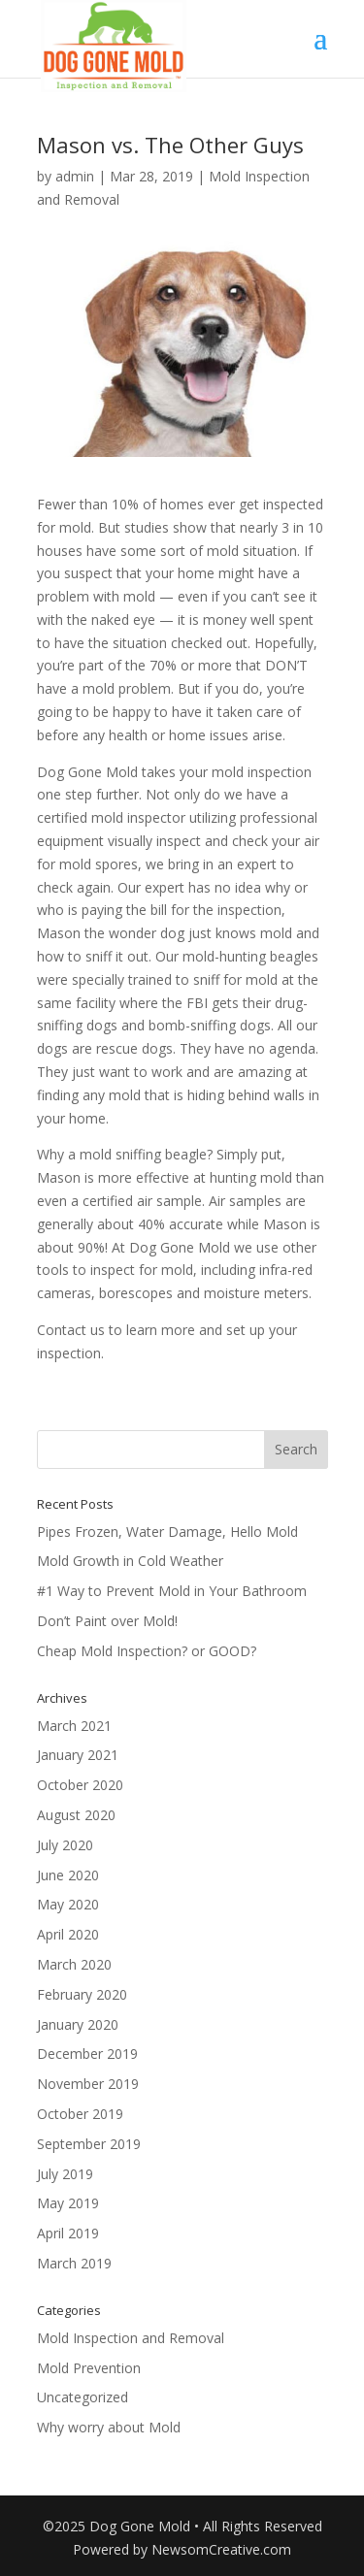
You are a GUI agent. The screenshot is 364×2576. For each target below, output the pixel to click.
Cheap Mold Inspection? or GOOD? (146, 1651)
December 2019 (87, 2053)
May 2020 (68, 1904)
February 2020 (82, 1994)
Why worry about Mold (109, 2427)
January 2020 (77, 2024)
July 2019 (65, 2174)
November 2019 (88, 2083)
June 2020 (68, 1875)
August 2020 (76, 1815)
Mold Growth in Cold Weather (130, 1560)
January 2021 (77, 1754)
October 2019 (80, 2113)
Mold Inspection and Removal (130, 2338)
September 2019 (89, 2144)
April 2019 (68, 2233)
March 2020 (74, 1964)
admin (74, 176)
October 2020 (80, 1785)
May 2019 (68, 2203)
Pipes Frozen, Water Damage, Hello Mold (167, 1531)
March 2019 (74, 2263)
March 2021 (74, 1725)
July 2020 (65, 1845)
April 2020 (68, 1934)
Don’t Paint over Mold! (107, 1621)
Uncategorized (82, 2397)
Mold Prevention (89, 2368)
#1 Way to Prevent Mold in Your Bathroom (172, 1590)
